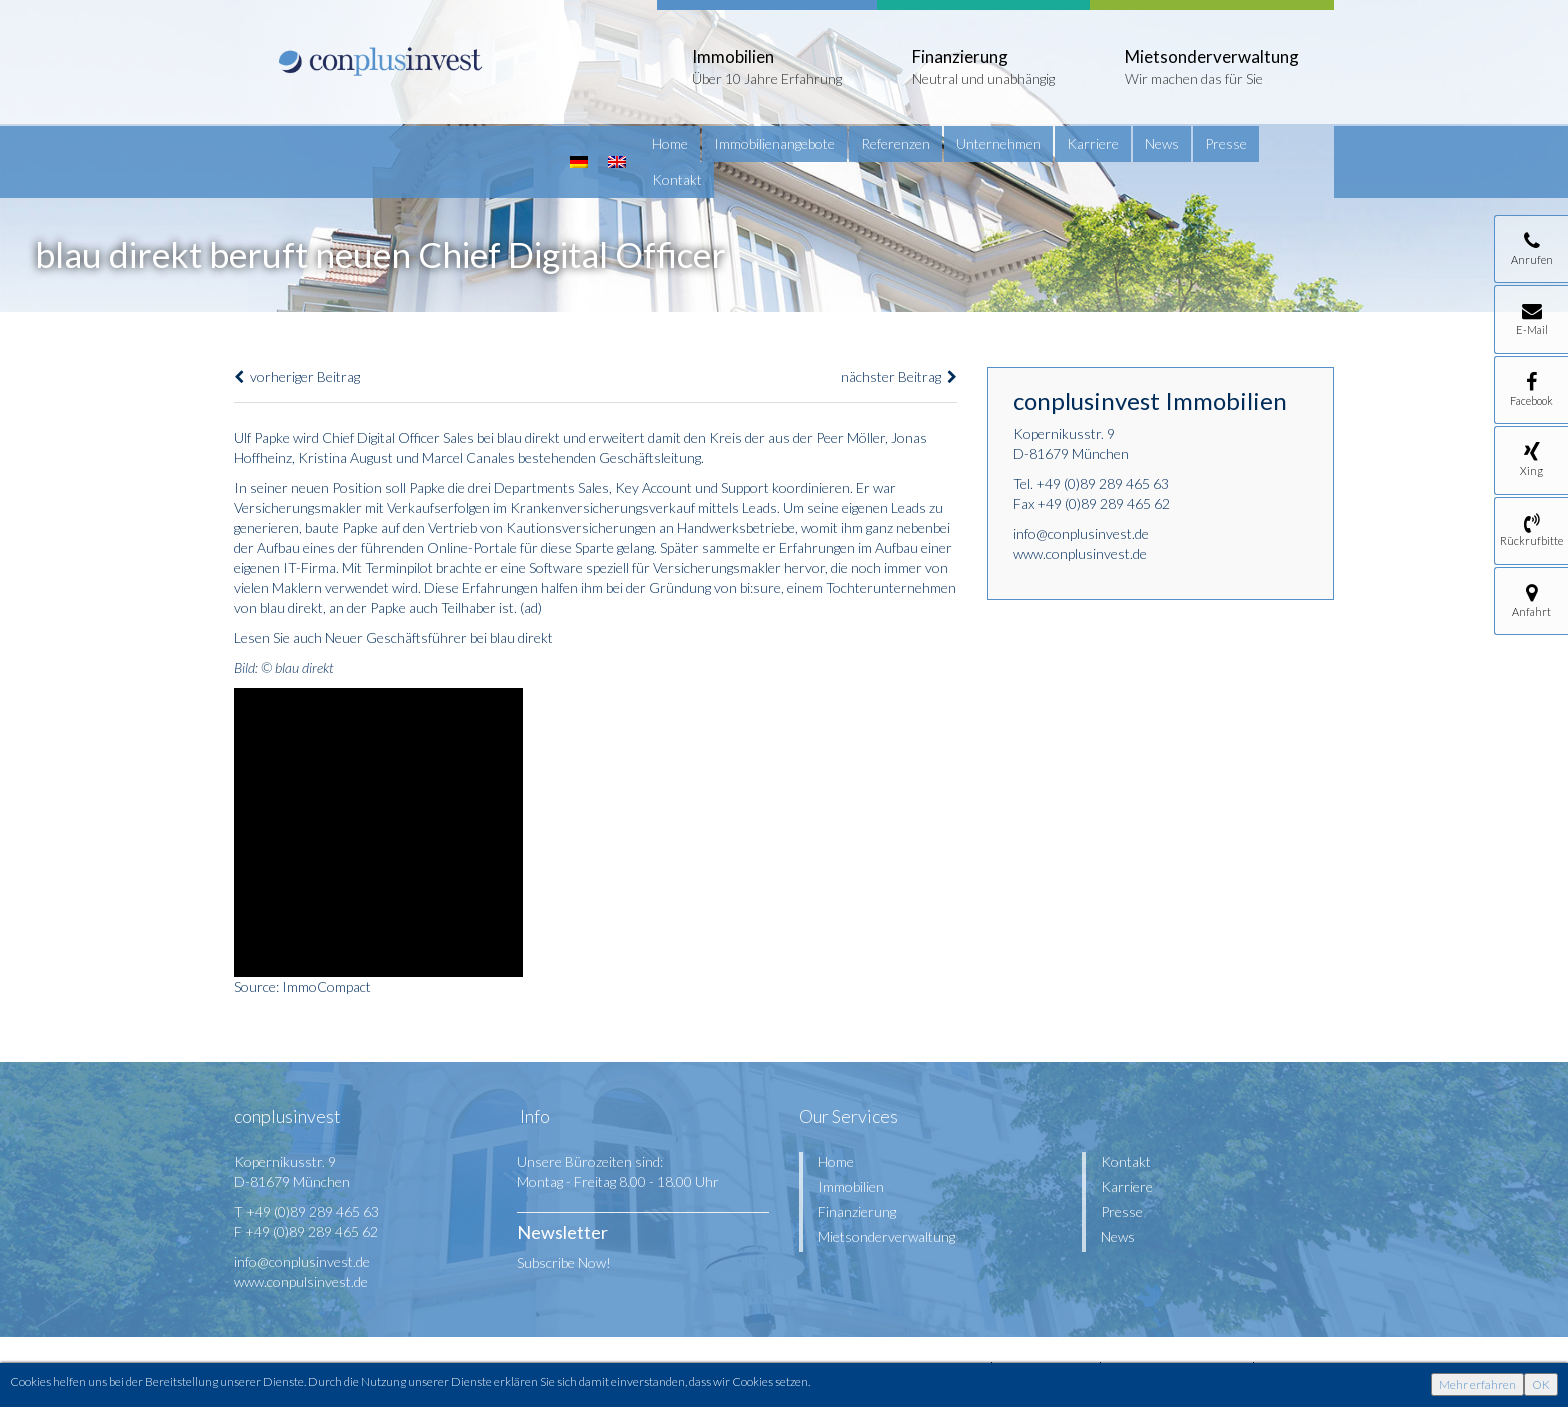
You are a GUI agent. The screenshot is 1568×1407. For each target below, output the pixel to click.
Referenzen (895, 143)
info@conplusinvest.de (1081, 533)
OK (1541, 1384)
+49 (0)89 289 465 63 (1102, 483)
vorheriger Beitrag (297, 376)
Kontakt (677, 179)
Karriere (1093, 143)
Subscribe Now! (564, 1262)
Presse (1226, 143)
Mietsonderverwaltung (886, 1236)
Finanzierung (857, 1211)
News (1162, 143)
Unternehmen (998, 143)
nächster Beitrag (899, 376)
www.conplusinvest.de (1080, 553)
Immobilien (851, 1186)
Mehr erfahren (1477, 1384)
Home (670, 143)
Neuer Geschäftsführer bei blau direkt (439, 637)
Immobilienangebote (774, 143)
